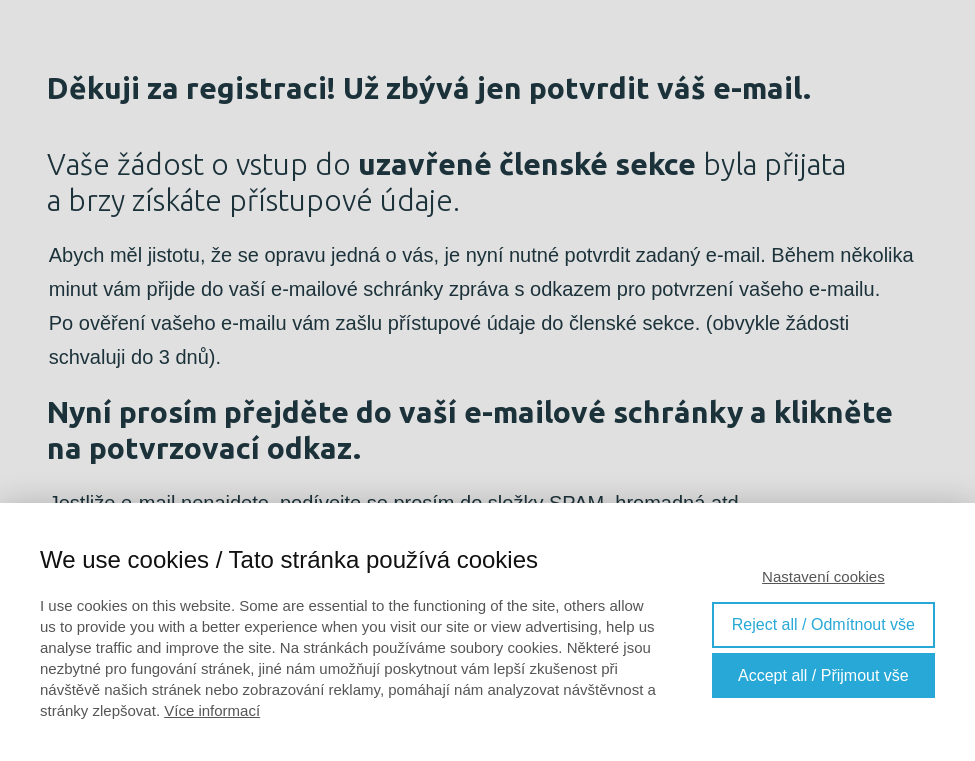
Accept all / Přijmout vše (823, 675)
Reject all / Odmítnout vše (823, 624)
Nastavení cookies (823, 576)
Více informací (212, 710)
